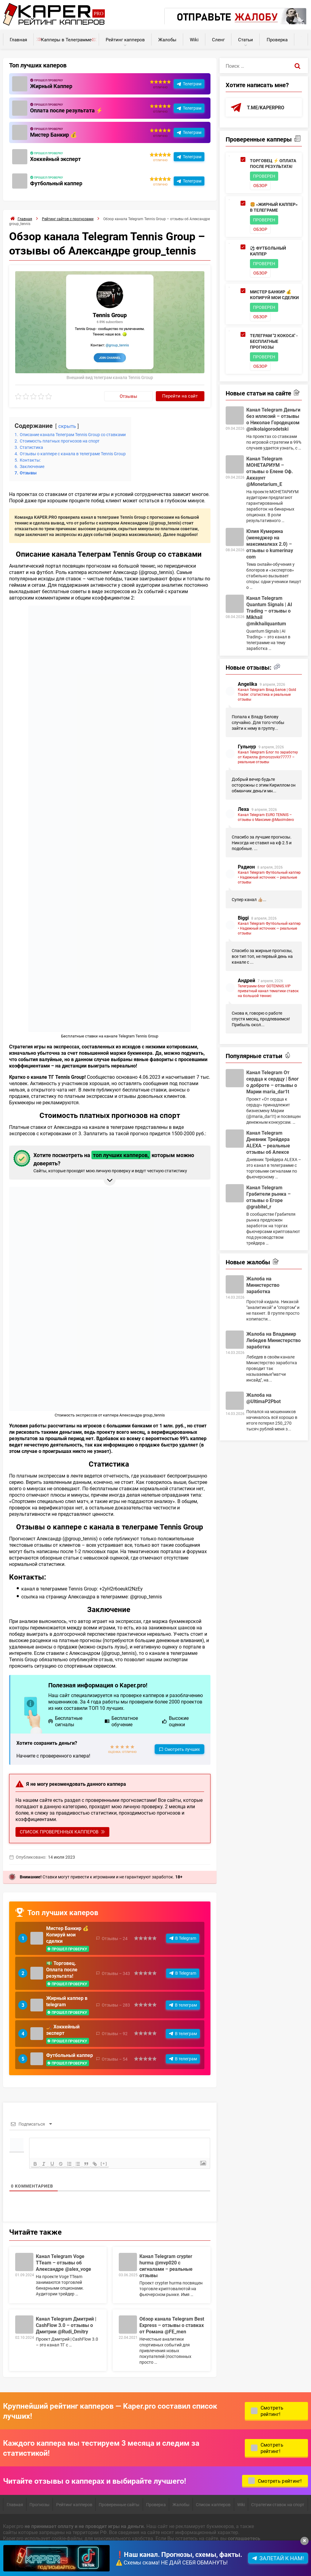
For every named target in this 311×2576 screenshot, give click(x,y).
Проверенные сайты (119, 2504)
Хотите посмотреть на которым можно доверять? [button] (108, 1161)
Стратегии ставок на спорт (277, 2504)
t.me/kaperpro (265, 107)
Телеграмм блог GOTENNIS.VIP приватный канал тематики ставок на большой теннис (268, 990)
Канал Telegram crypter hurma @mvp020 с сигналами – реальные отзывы (166, 2265)
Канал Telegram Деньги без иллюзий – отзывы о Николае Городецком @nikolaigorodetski (273, 419)
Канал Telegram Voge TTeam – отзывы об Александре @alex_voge (63, 2262)
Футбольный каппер (56, 183)
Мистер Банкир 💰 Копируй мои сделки (67, 1934)
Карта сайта (91, 2562)
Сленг (218, 39)
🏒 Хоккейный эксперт (63, 2029)
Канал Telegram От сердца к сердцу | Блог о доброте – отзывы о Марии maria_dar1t (272, 1082)
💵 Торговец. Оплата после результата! (61, 1969)
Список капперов (213, 2504)
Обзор (260, 185)
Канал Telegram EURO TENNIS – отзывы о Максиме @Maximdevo (266, 817)
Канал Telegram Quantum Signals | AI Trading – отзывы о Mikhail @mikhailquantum (269, 611)
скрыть (67, 425)
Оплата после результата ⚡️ (66, 110)
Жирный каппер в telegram (66, 2001)
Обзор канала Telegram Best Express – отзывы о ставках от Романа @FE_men (171, 2325)
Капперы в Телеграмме (66, 39)
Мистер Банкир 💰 (53, 134)
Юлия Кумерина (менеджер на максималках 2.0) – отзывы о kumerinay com (269, 544)
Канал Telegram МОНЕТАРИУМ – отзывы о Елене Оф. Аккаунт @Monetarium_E (269, 471)
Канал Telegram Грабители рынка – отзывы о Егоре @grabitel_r (268, 1197)
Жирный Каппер (51, 86)
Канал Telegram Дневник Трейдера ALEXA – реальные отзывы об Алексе (268, 1142)
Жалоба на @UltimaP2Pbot (263, 1398)
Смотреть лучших (182, 1749)
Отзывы (128, 396)
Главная (18, 39)
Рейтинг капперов (125, 39)
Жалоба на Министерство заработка (262, 1284)
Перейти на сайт (180, 396)
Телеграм (192, 84)
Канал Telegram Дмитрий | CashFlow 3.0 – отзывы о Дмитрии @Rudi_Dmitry (66, 2325)
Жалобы (167, 39)
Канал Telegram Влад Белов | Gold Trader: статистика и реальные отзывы (267, 694)
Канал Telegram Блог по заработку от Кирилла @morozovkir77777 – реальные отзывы (268, 757)
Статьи (245, 39)
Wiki (194, 39)
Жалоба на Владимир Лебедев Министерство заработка (273, 1340)
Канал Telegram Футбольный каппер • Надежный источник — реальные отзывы (269, 877)
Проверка (277, 39)
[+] (104, 2163)
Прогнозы (39, 2504)
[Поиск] (297, 65)
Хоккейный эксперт (55, 158)
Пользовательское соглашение (38, 2562)
